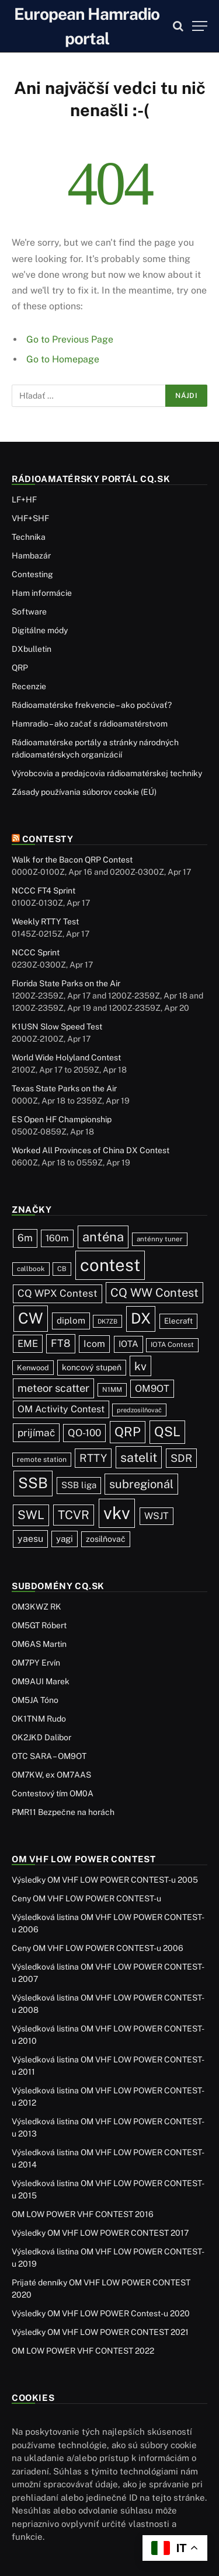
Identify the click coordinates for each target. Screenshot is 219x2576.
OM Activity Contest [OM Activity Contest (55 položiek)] (61, 1409)
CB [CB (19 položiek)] (62, 1269)
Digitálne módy (40, 630)
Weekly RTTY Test (45, 921)
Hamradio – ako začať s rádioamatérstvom (90, 723)
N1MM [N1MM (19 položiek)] (112, 1389)
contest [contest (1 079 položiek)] (110, 1265)
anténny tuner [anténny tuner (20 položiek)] (160, 1239)
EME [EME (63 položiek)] (28, 1343)
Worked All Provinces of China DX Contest (90, 1150)
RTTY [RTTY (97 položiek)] (93, 1457)
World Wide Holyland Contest (66, 1057)
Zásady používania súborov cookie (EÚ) (84, 792)
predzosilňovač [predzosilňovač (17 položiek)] (139, 1409)
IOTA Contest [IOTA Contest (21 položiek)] (172, 1345)
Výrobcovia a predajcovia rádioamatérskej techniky (107, 773)
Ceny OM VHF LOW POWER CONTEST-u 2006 (97, 1948)
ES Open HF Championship (62, 1119)
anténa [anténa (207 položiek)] (103, 1236)
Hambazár (31, 555)
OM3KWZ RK (36, 1606)
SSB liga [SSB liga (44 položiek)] (78, 1485)
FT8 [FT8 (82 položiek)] (61, 1343)
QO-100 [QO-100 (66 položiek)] (84, 1433)
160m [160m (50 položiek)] (57, 1238)
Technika (29, 537)
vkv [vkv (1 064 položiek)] (116, 1513)
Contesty (48, 839)
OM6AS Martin (39, 1644)
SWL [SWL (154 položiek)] (31, 1514)
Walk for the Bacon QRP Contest (72, 859)
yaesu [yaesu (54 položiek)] (30, 1538)
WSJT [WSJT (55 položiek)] (156, 1515)
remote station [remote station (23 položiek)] (42, 1459)
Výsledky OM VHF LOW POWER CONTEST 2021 (100, 2332)
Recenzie (29, 686)
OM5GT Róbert (39, 1625)
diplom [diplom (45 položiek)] (71, 1320)
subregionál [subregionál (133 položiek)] (141, 1484)
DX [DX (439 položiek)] (141, 1318)
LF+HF (24, 499)
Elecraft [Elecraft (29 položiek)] (178, 1320)
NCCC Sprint (36, 952)
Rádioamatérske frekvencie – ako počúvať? (92, 705)
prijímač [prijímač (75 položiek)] (36, 1432)
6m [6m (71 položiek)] (25, 1238)
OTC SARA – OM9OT (49, 1756)
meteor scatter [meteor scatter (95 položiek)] (53, 1387)
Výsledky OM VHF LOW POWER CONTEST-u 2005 (105, 1879)
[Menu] (199, 26)
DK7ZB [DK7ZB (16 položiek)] (107, 1321)
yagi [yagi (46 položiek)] (64, 1539)
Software (29, 611)
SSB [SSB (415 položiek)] (33, 1483)
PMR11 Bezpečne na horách (63, 1812)
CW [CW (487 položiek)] (30, 1318)
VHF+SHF (30, 518)
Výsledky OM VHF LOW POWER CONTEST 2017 (100, 2233)
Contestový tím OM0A (52, 1793)
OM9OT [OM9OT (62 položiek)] (152, 1388)
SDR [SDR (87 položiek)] (181, 1458)
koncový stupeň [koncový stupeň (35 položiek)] (91, 1367)
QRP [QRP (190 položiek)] (127, 1432)
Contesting (32, 574)
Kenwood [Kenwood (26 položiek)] (33, 1367)
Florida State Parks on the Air (66, 983)
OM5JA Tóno (35, 1700)
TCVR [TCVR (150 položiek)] (73, 1515)
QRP (20, 667)
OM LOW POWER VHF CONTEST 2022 (83, 2350)
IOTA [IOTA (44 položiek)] (128, 1344)
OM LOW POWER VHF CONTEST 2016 (83, 2214)
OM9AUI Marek (40, 1681)
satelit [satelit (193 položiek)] (138, 1457)
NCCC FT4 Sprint (43, 890)
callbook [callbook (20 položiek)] (31, 1269)
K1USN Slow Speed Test (57, 1026)
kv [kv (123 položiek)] (140, 1366)
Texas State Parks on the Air (64, 1088)
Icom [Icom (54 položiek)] (94, 1343)
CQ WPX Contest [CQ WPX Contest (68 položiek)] (58, 1293)
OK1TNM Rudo (39, 1718)
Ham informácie (42, 593)
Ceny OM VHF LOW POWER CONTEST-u (86, 1898)
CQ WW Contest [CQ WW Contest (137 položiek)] (154, 1293)
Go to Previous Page (69, 339)
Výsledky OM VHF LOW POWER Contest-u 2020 (101, 2313)
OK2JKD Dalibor (41, 1737)
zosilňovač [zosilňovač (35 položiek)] (106, 1539)
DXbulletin (31, 649)
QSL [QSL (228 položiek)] (167, 1431)
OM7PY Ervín (36, 1662)
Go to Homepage (62, 359)
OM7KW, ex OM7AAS (51, 1774)
